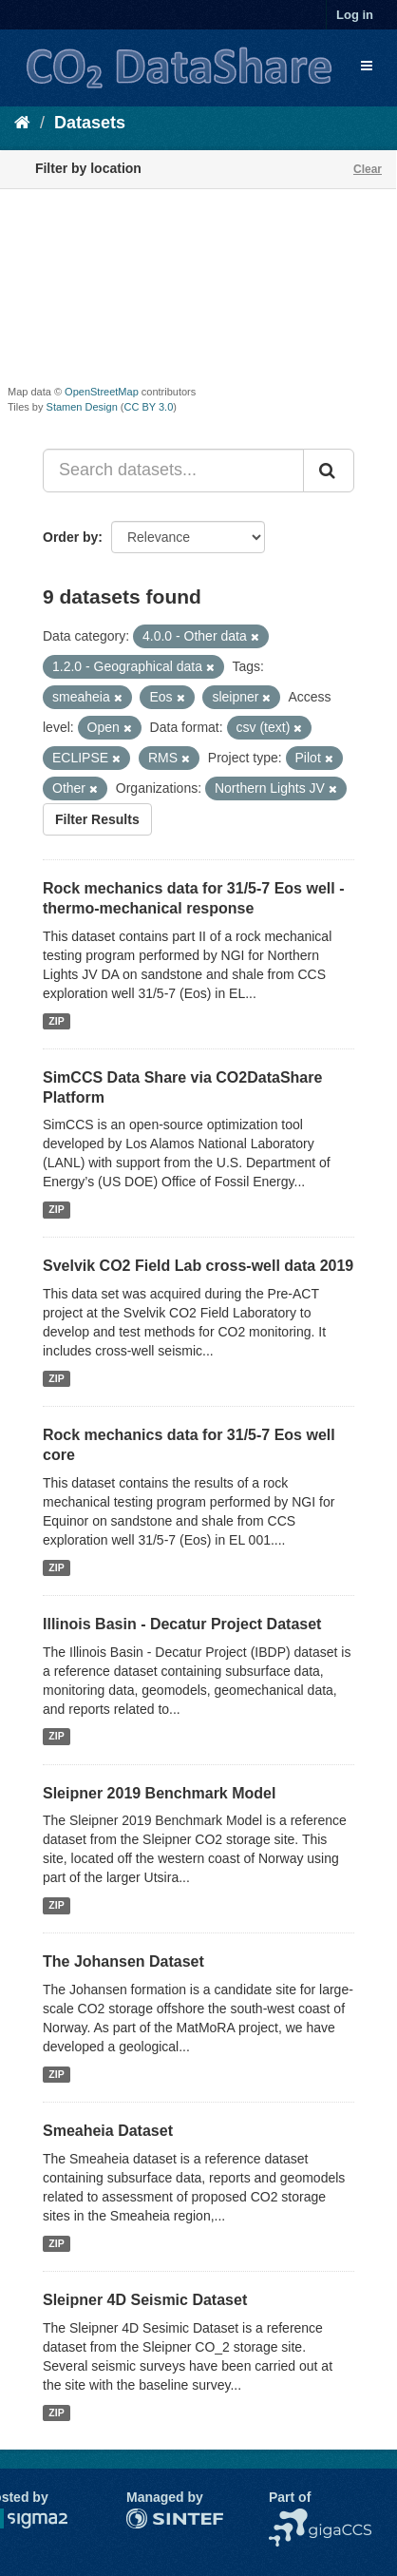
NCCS (288, 2518)
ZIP (56, 1021)
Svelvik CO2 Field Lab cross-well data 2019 (198, 1266)
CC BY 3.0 (149, 407)
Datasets (89, 122)
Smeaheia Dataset (108, 2131)
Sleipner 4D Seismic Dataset (145, 2300)
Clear (367, 169)
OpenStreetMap (102, 391)
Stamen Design (82, 407)
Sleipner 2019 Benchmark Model (159, 1793)
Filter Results (97, 819)
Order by (70, 537)
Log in (354, 15)
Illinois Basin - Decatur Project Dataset (182, 1624)
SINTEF (150, 2518)
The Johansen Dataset (123, 1961)
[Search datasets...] (173, 470)
